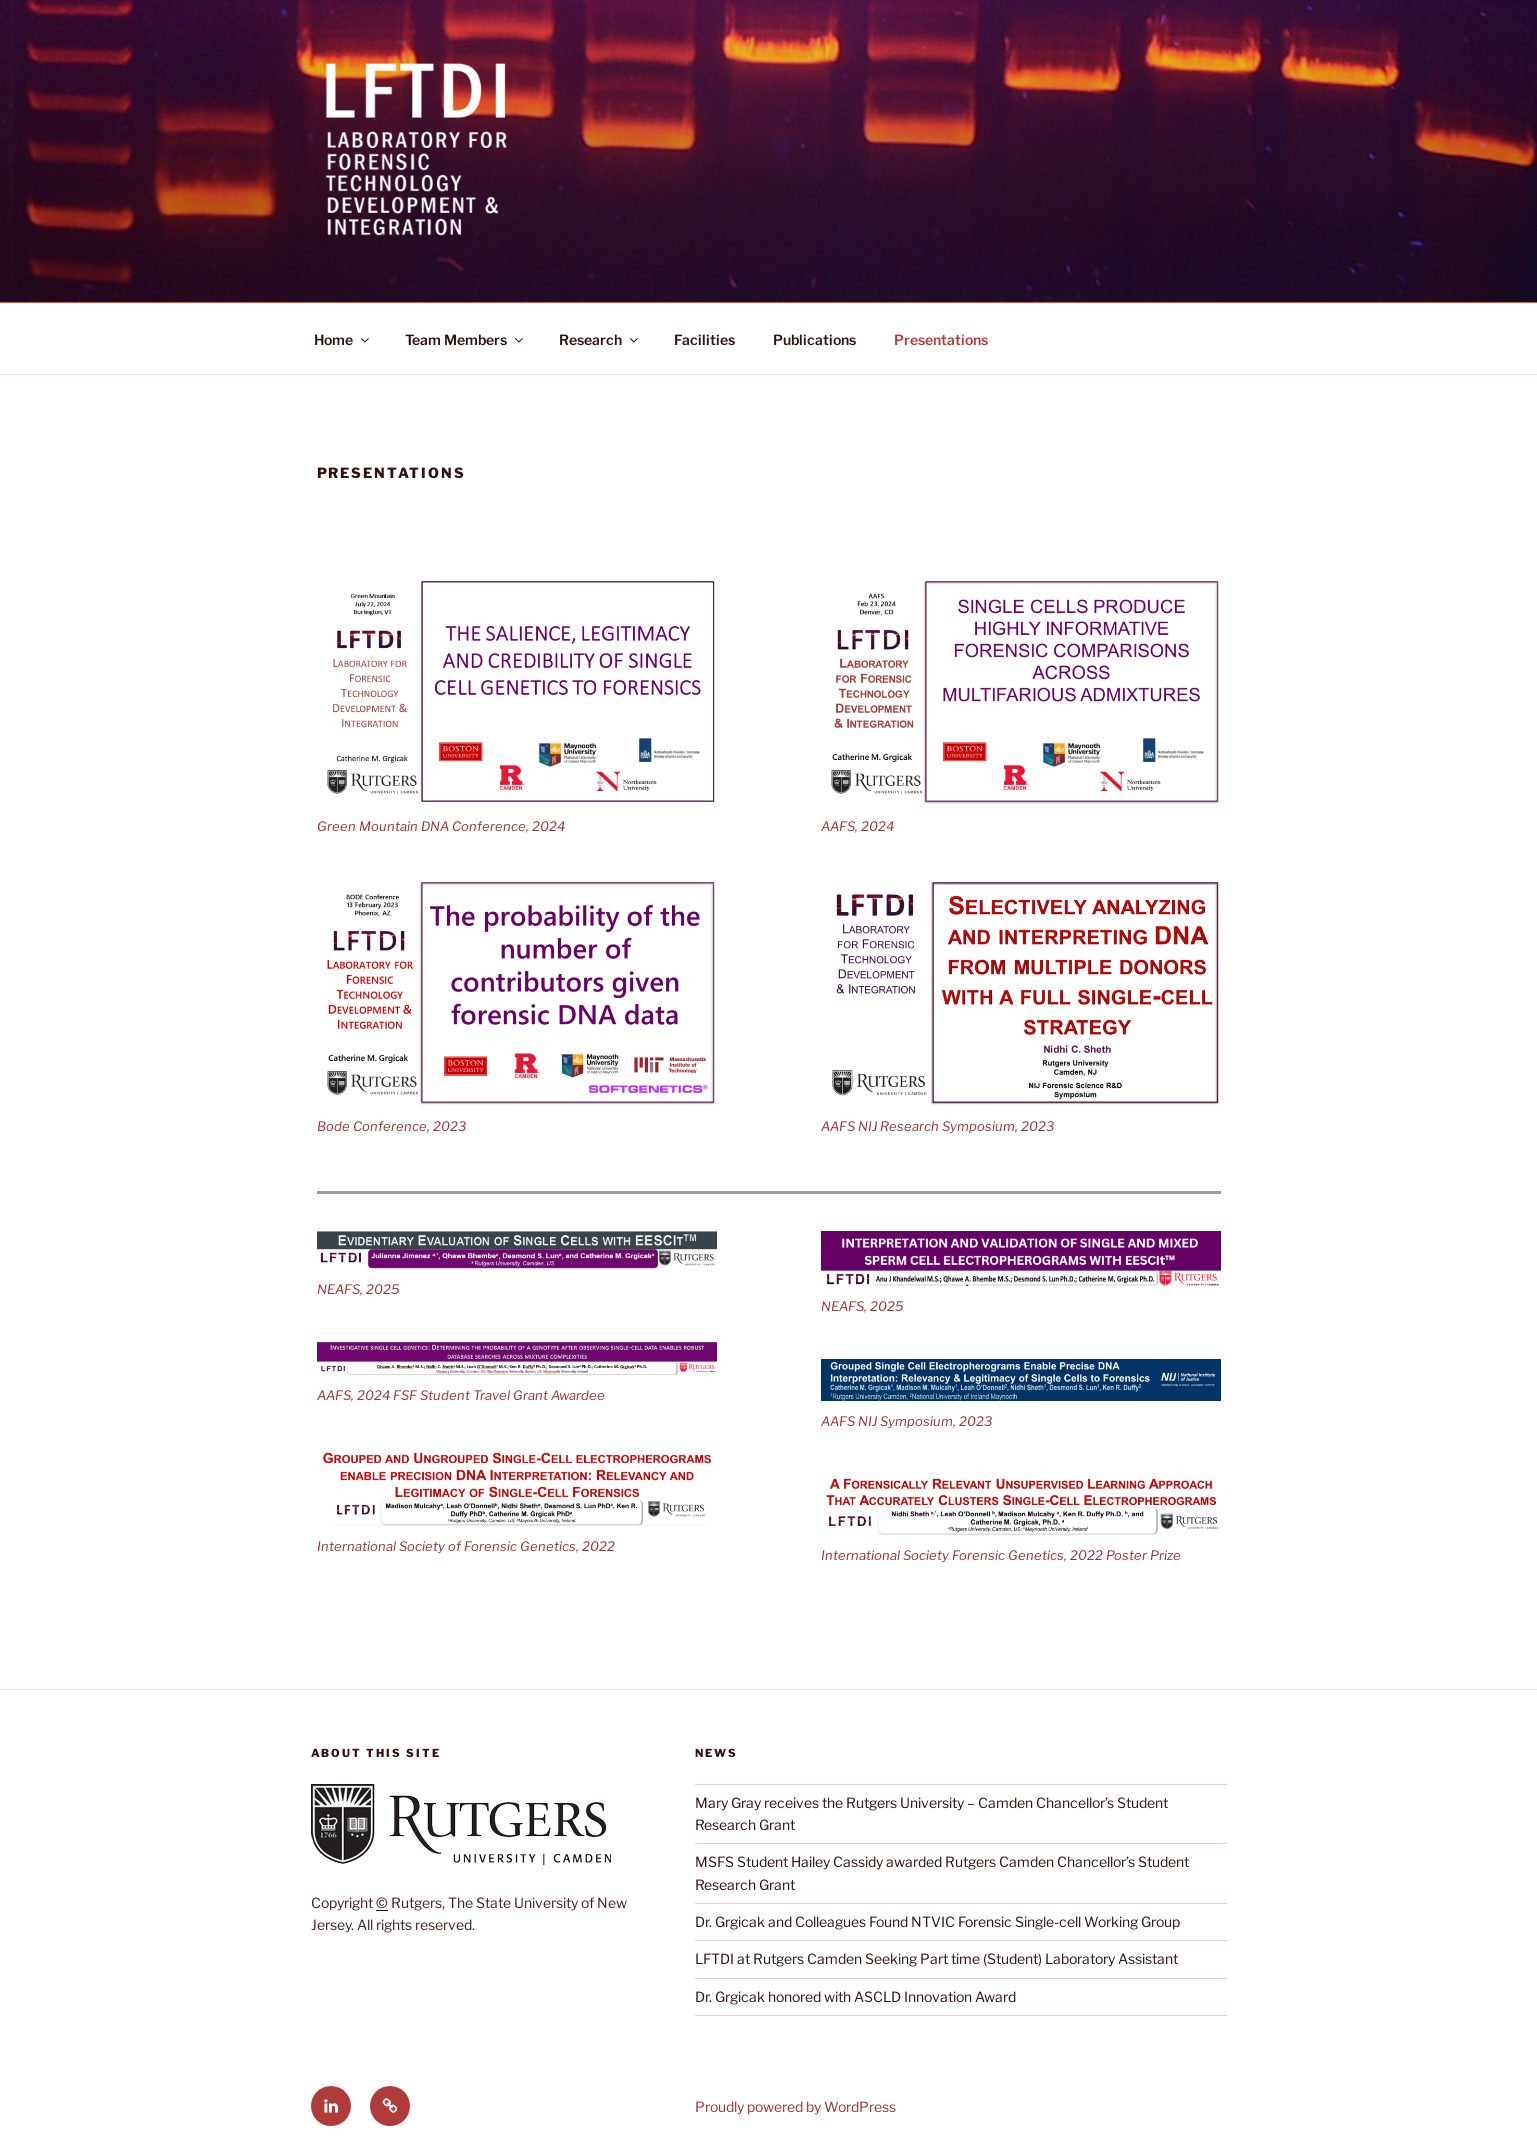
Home (343, 339)
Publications (814, 339)
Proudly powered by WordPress (795, 2106)
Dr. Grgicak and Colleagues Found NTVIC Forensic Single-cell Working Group (937, 1921)
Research (600, 339)
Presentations (941, 339)
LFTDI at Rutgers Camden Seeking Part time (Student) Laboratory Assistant (936, 1958)
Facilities (704, 339)
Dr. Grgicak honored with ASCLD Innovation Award (855, 1996)
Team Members (465, 339)
